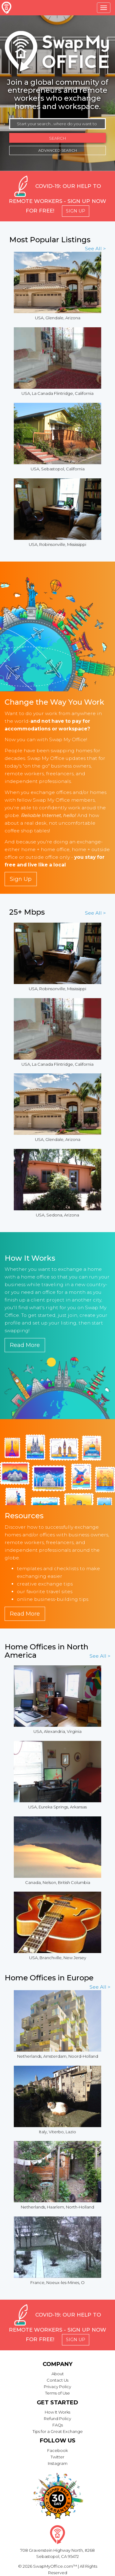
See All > (95, 248)
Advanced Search (57, 150)
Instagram (57, 2463)
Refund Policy (57, 2418)
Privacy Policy (57, 2386)
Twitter (57, 2456)
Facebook (57, 2450)
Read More (25, 1345)
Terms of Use (57, 2393)
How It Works (57, 2412)
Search (57, 138)
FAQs (57, 2424)
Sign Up (75, 211)
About (58, 2373)
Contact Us (57, 2380)
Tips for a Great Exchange (58, 2431)
